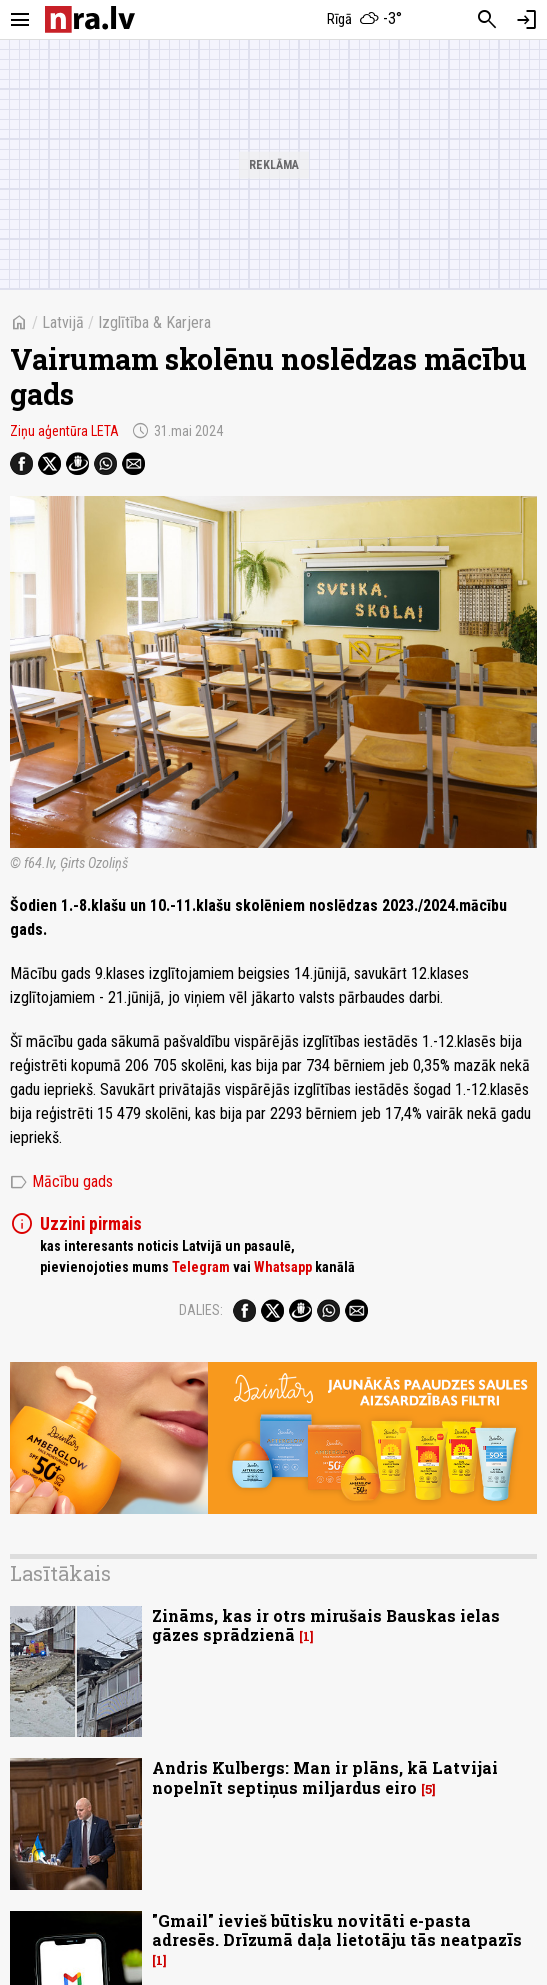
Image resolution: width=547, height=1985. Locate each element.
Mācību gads (61, 1182)
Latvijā (63, 322)
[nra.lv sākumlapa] (90, 19)
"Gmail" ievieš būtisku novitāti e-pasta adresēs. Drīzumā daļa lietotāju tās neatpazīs (337, 1930)
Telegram (201, 1267)
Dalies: (201, 1310)
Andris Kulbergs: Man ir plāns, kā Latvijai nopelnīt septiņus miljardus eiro (325, 1777)
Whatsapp (283, 1267)
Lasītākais (60, 1573)
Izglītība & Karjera (154, 322)
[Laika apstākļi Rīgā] (364, 20)
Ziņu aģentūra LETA (64, 431)
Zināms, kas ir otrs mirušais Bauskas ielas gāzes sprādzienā (326, 1625)
